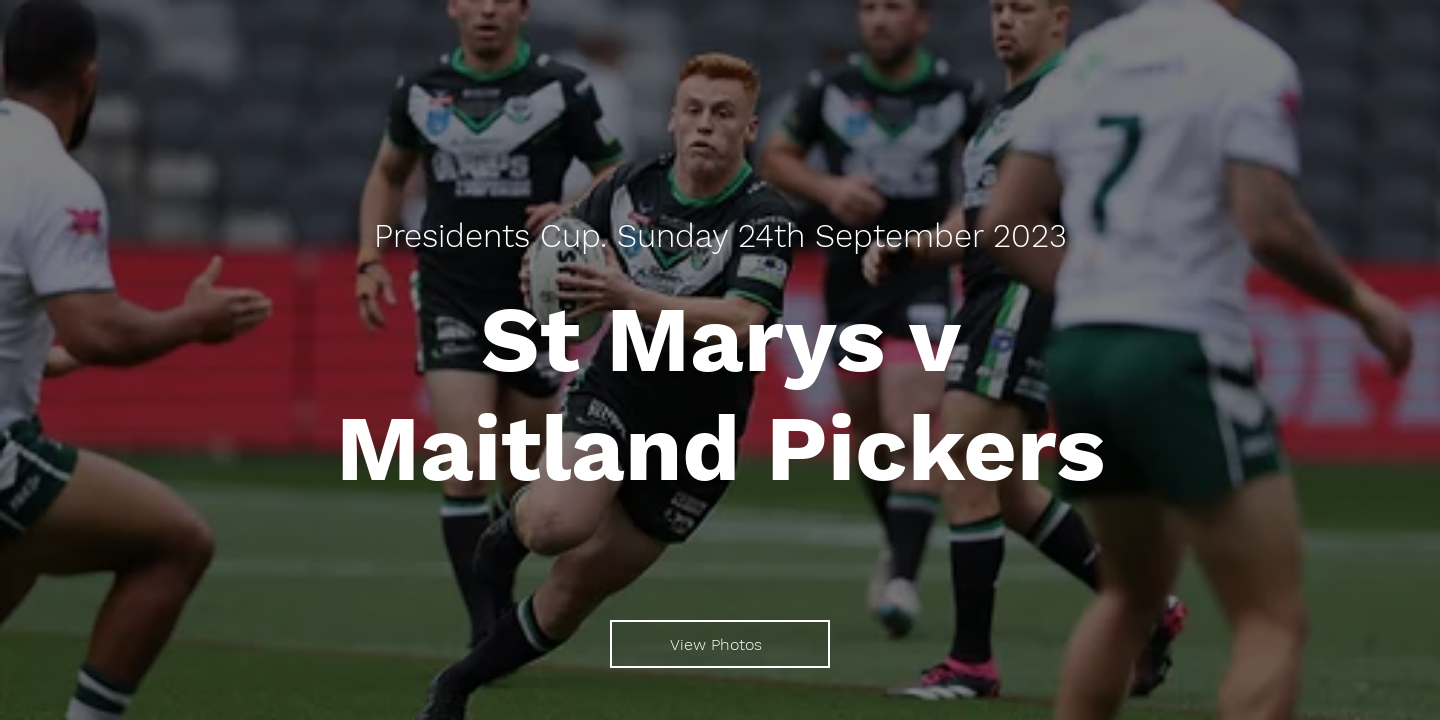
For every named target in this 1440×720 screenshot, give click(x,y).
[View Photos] (720, 644)
